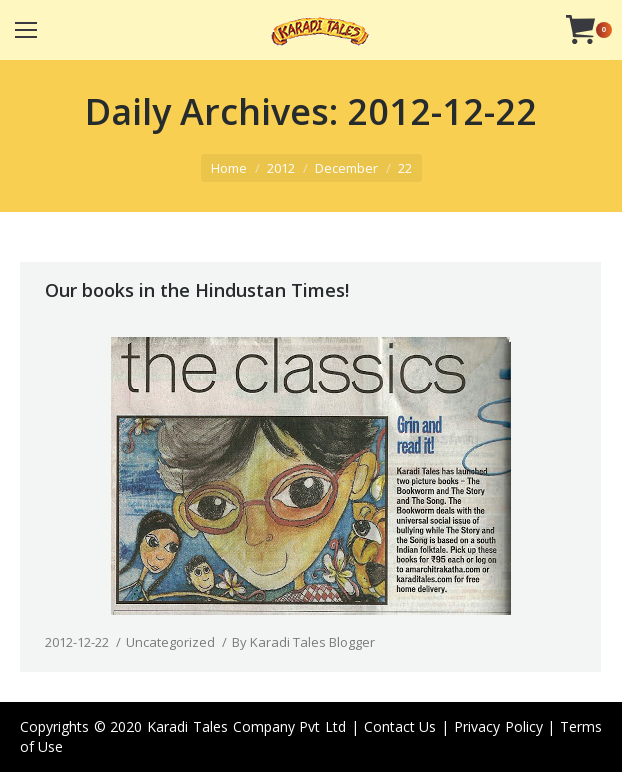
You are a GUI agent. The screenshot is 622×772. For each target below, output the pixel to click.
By (303, 642)
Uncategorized (170, 642)
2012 (281, 168)
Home (229, 168)
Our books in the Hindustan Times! (197, 290)
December (346, 168)
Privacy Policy (498, 726)
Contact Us (400, 726)
